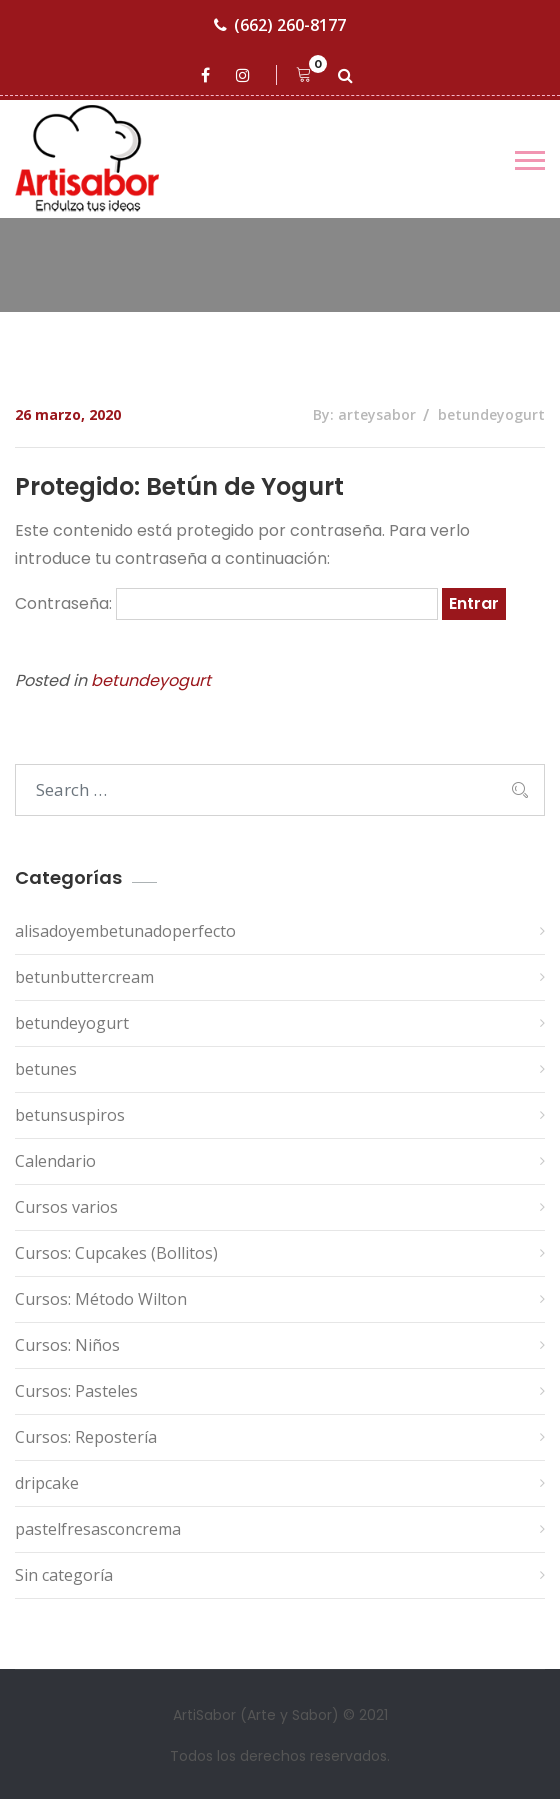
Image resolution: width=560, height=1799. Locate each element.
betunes (46, 1069)
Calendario (55, 1161)
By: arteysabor (364, 414)
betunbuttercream (84, 977)
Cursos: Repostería (86, 1437)
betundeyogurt (491, 414)
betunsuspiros (70, 1115)
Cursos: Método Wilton (101, 1299)
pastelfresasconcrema (98, 1529)
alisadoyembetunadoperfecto (125, 931)
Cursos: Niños (67, 1345)
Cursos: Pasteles (76, 1391)
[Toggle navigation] (530, 160)
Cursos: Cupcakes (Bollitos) (116, 1253)
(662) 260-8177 (280, 25)
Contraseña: (226, 604)
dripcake (47, 1483)
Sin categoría (64, 1575)
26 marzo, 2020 (68, 414)
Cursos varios (66, 1207)
